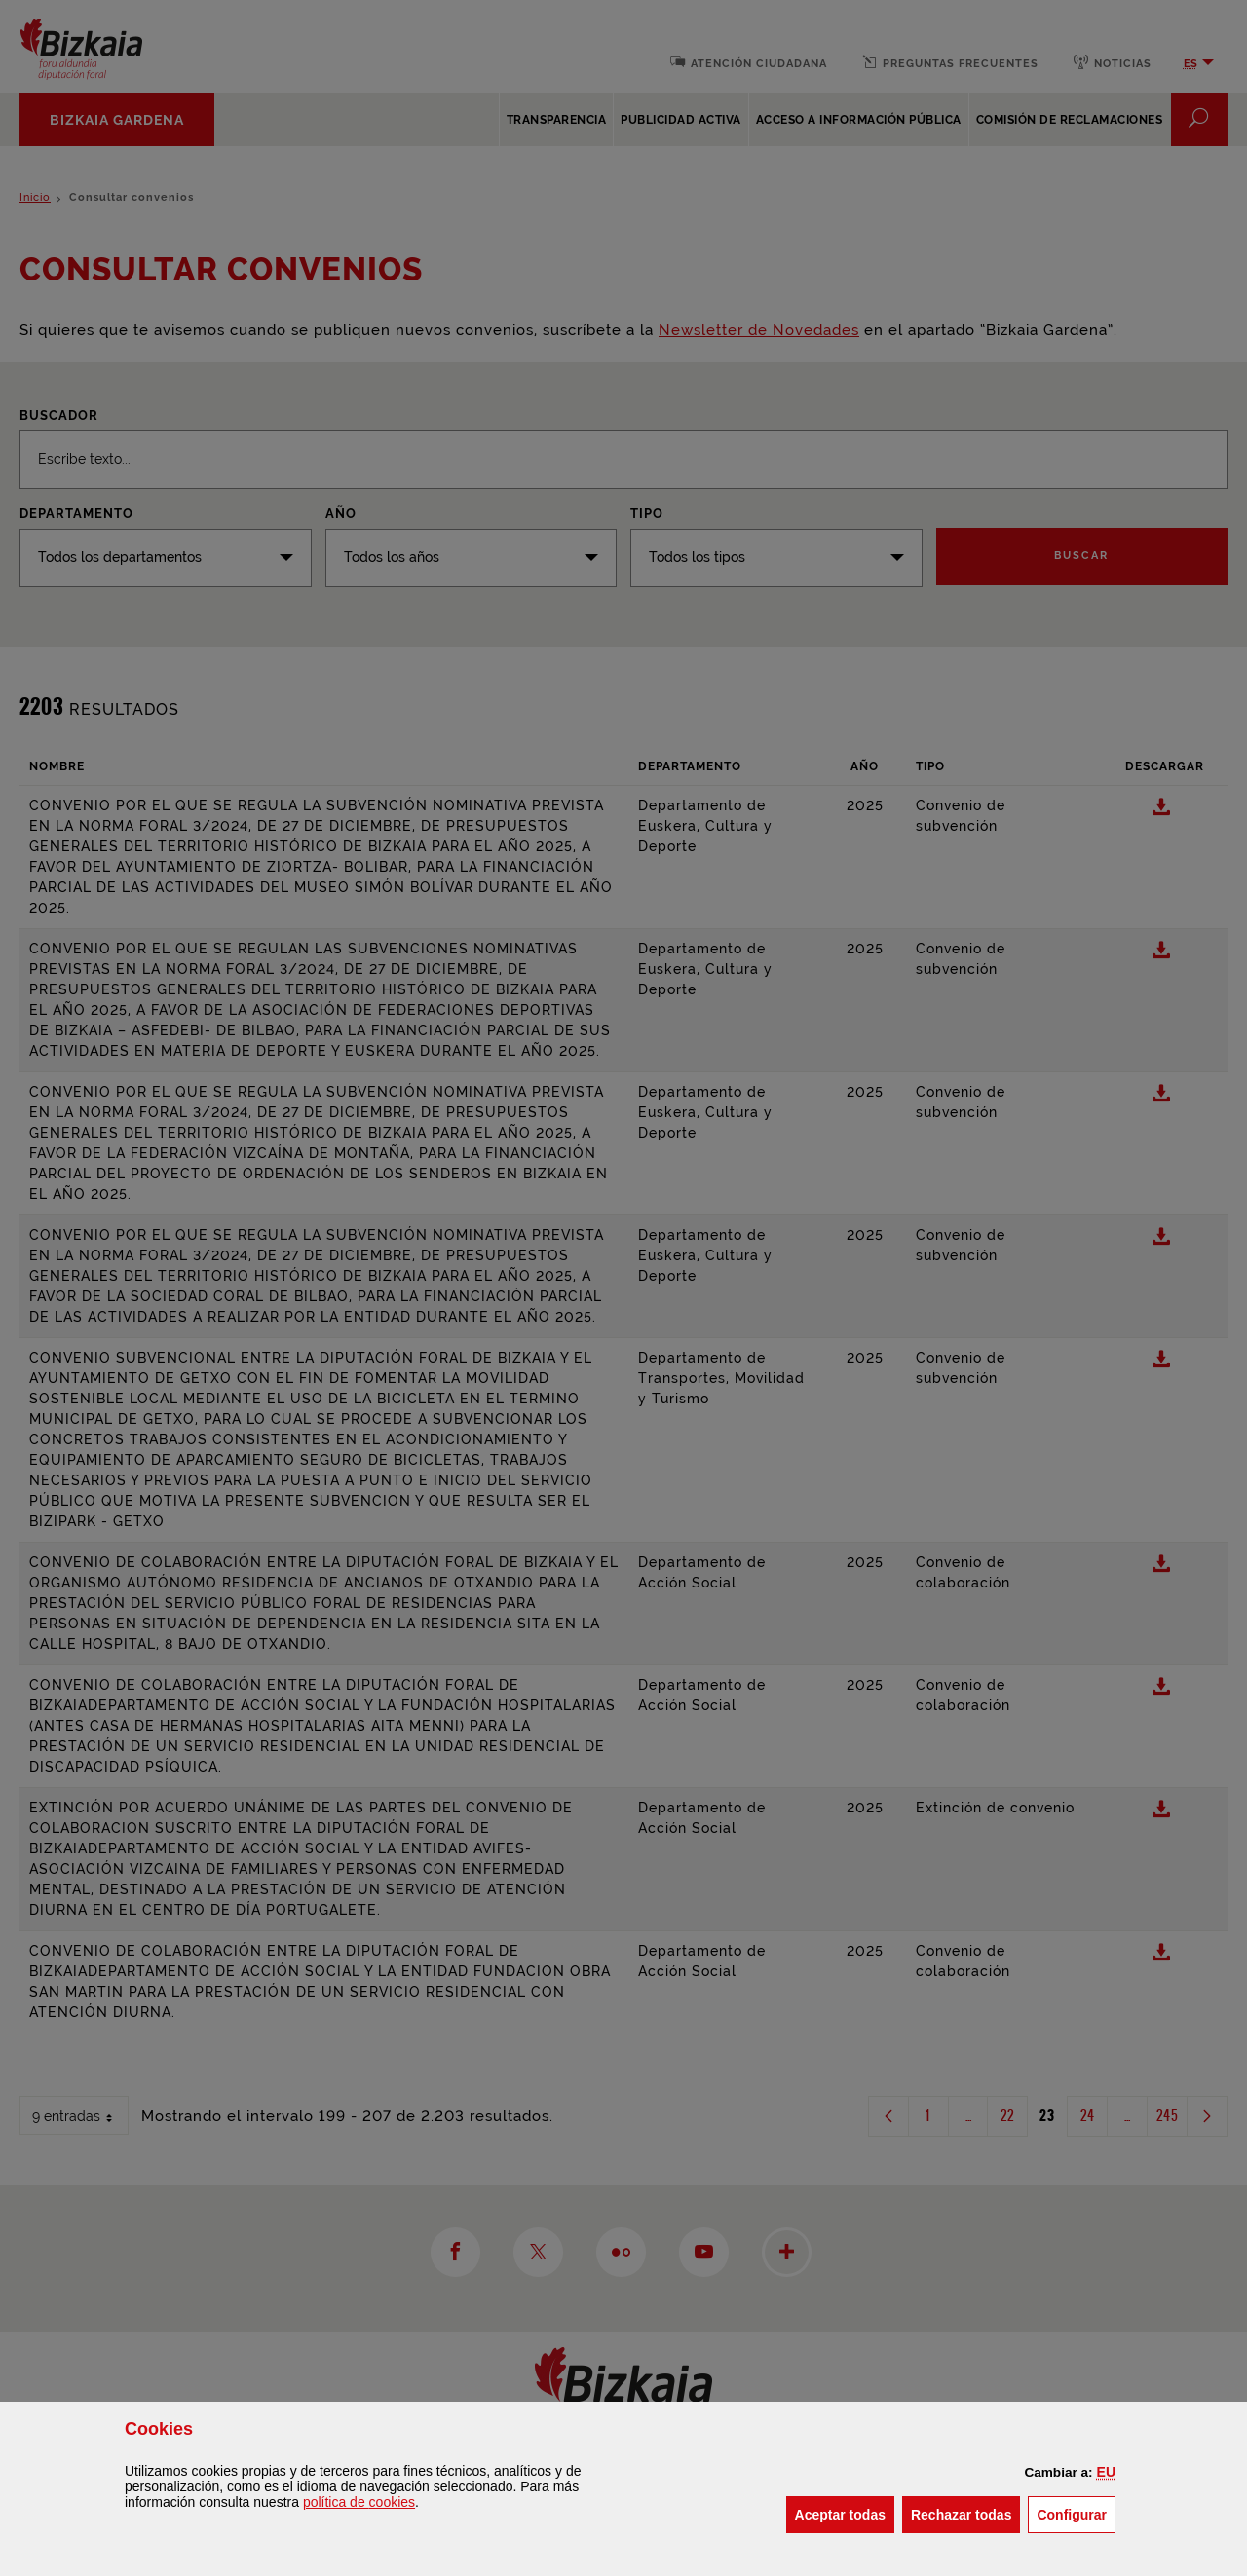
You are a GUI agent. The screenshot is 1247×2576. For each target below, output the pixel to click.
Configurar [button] (1076, 2513)
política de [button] (359, 2502)
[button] (1106, 2472)
